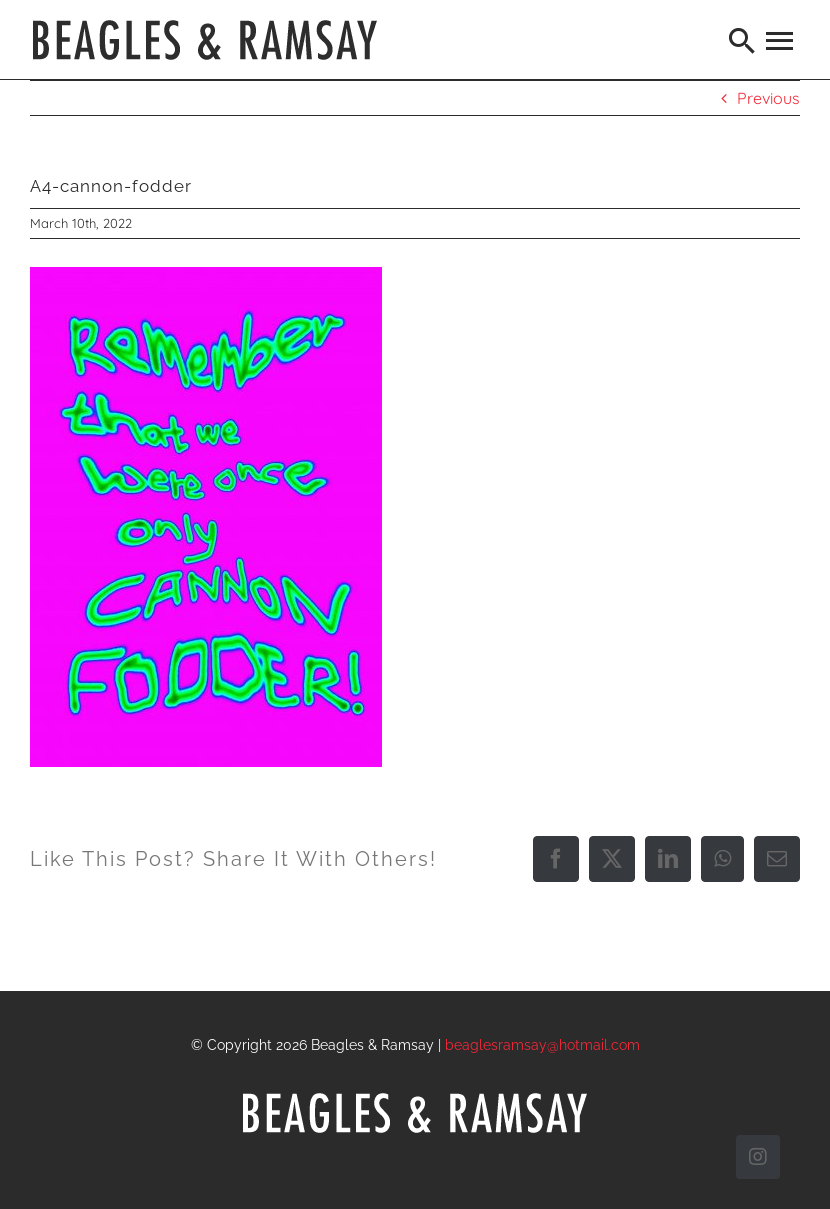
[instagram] (758, 1157)
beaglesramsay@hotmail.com (542, 1045)
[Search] (743, 40)
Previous (768, 98)
